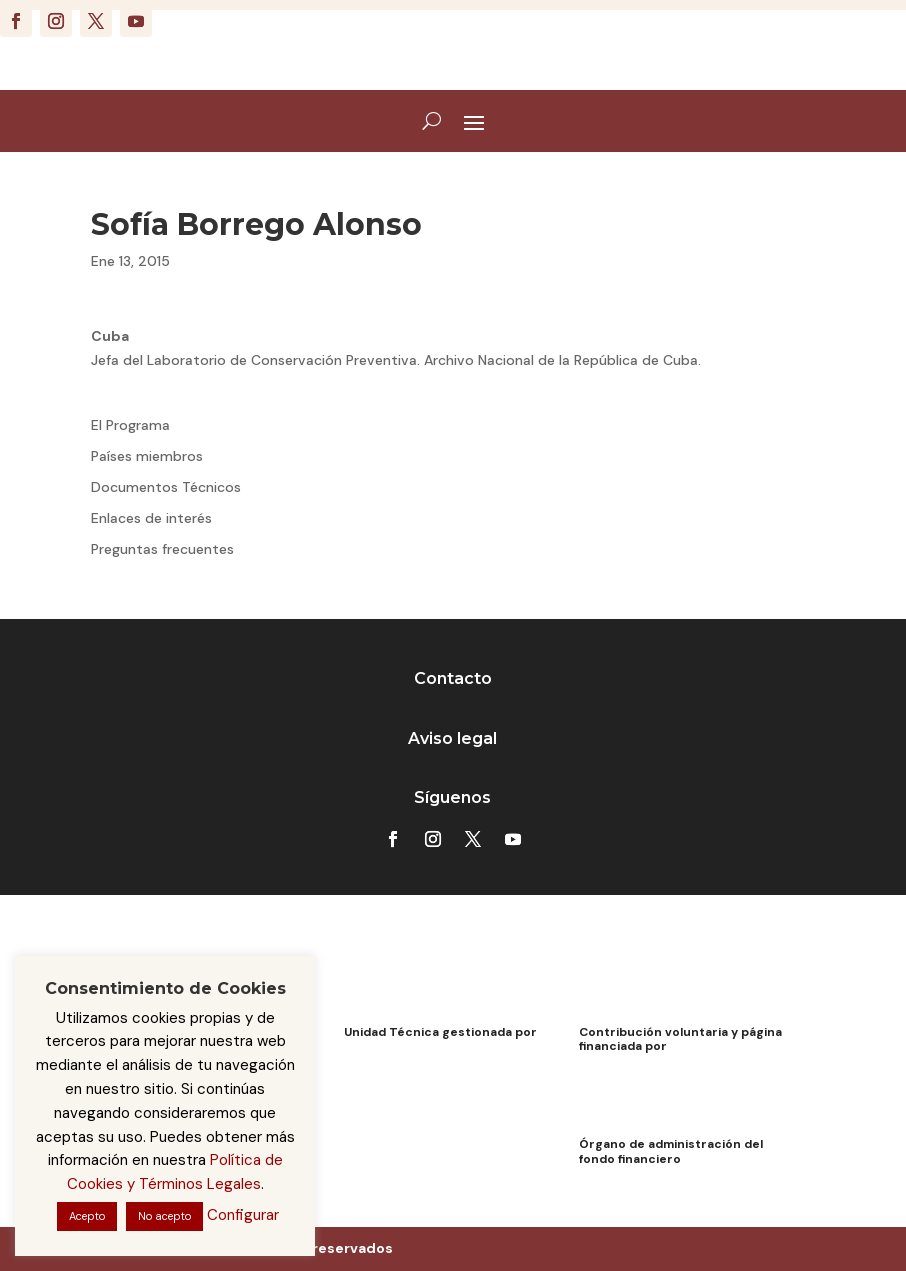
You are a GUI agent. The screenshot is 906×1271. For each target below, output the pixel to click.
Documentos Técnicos (166, 487)
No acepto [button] (164, 1216)
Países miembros (147, 456)
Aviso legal (452, 738)
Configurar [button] (243, 1215)
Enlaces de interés (151, 518)
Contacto (453, 678)
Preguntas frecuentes (162, 549)
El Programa (130, 425)
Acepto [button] (87, 1216)
